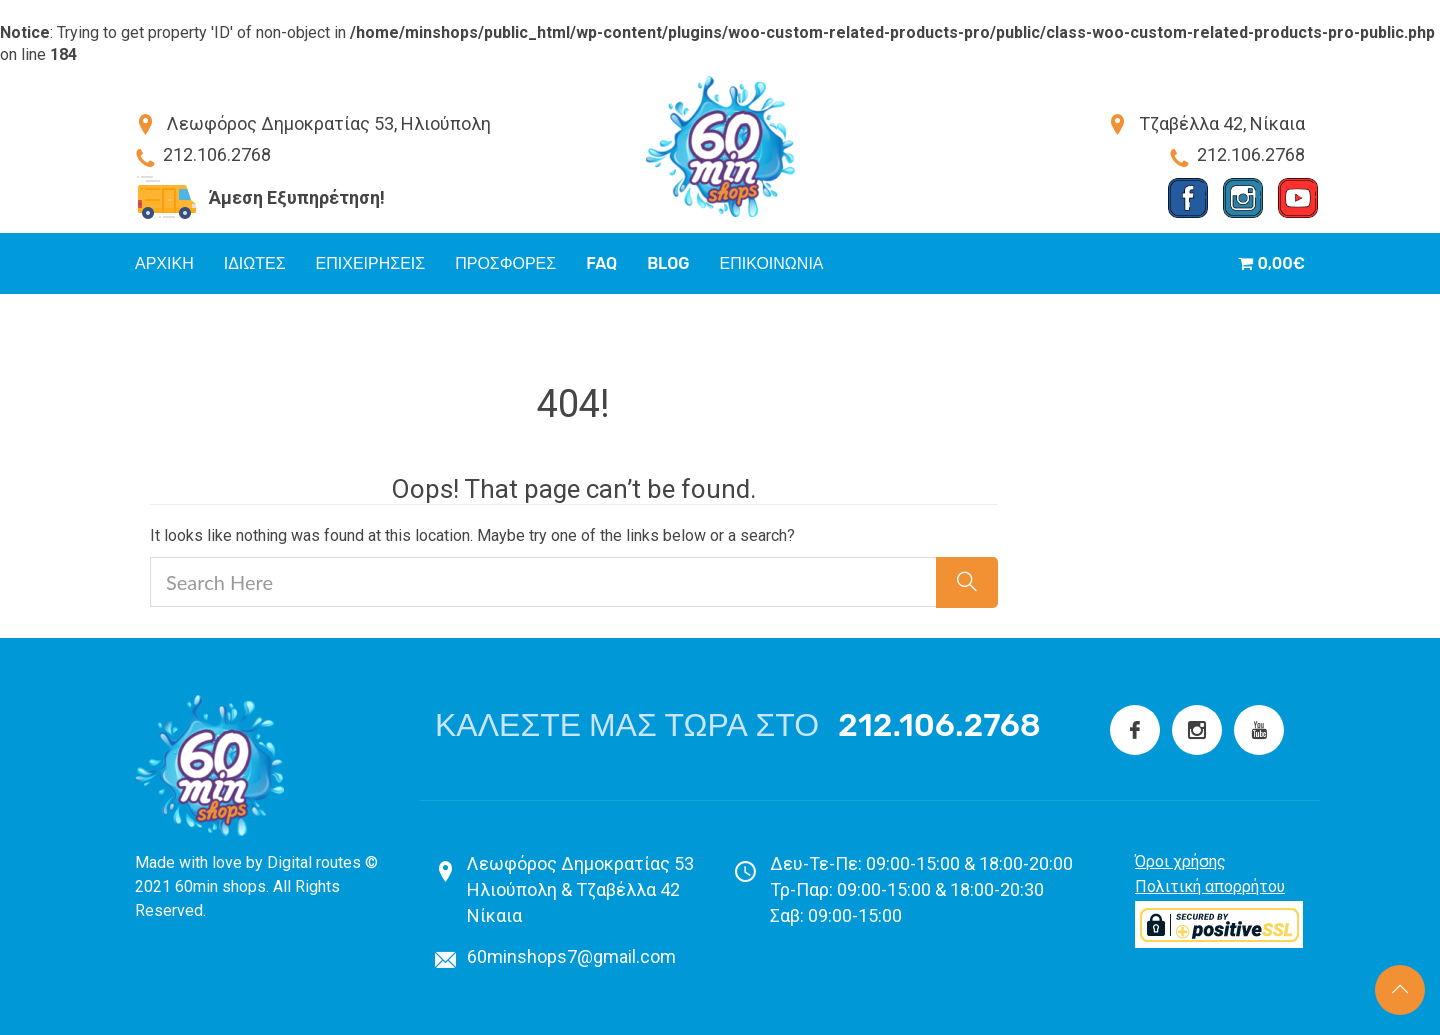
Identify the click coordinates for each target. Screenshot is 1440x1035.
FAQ (601, 263)
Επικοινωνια (772, 263)
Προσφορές (505, 263)
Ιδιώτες (255, 263)
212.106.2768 (939, 725)
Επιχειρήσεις (371, 263)
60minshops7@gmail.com (571, 956)
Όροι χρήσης (1180, 861)
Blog (668, 263)
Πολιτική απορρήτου (1210, 886)
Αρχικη (164, 263)
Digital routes (314, 862)
